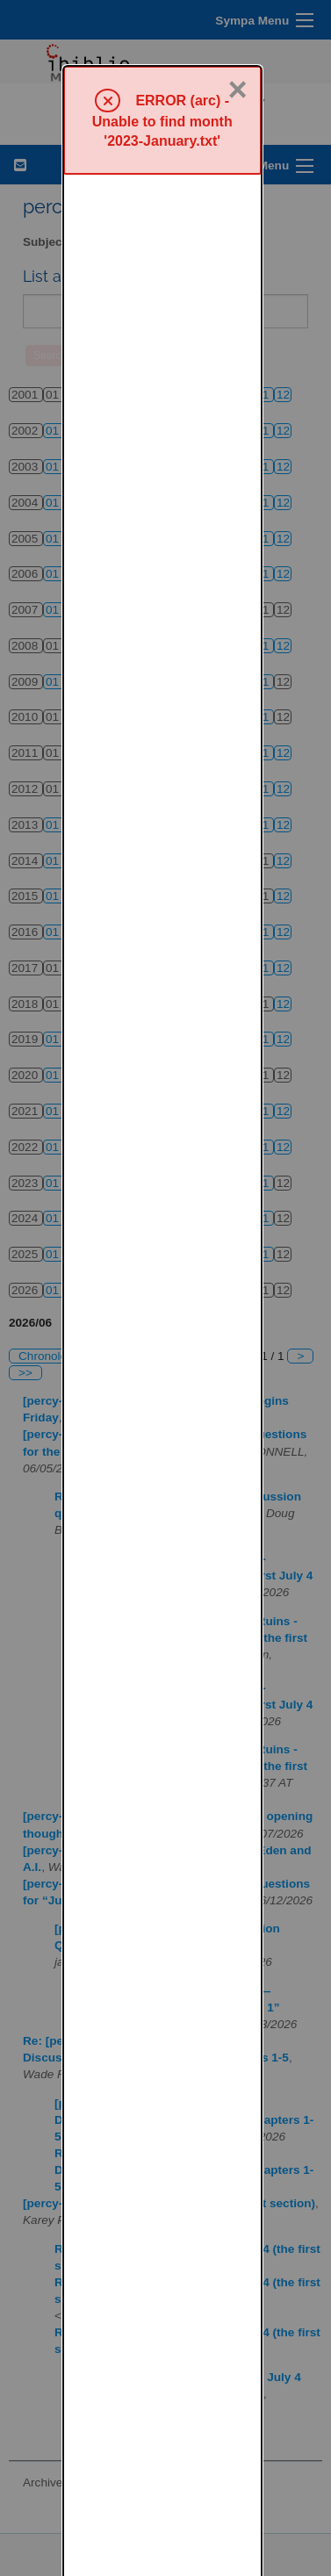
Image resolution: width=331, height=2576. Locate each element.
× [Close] (238, 23)
